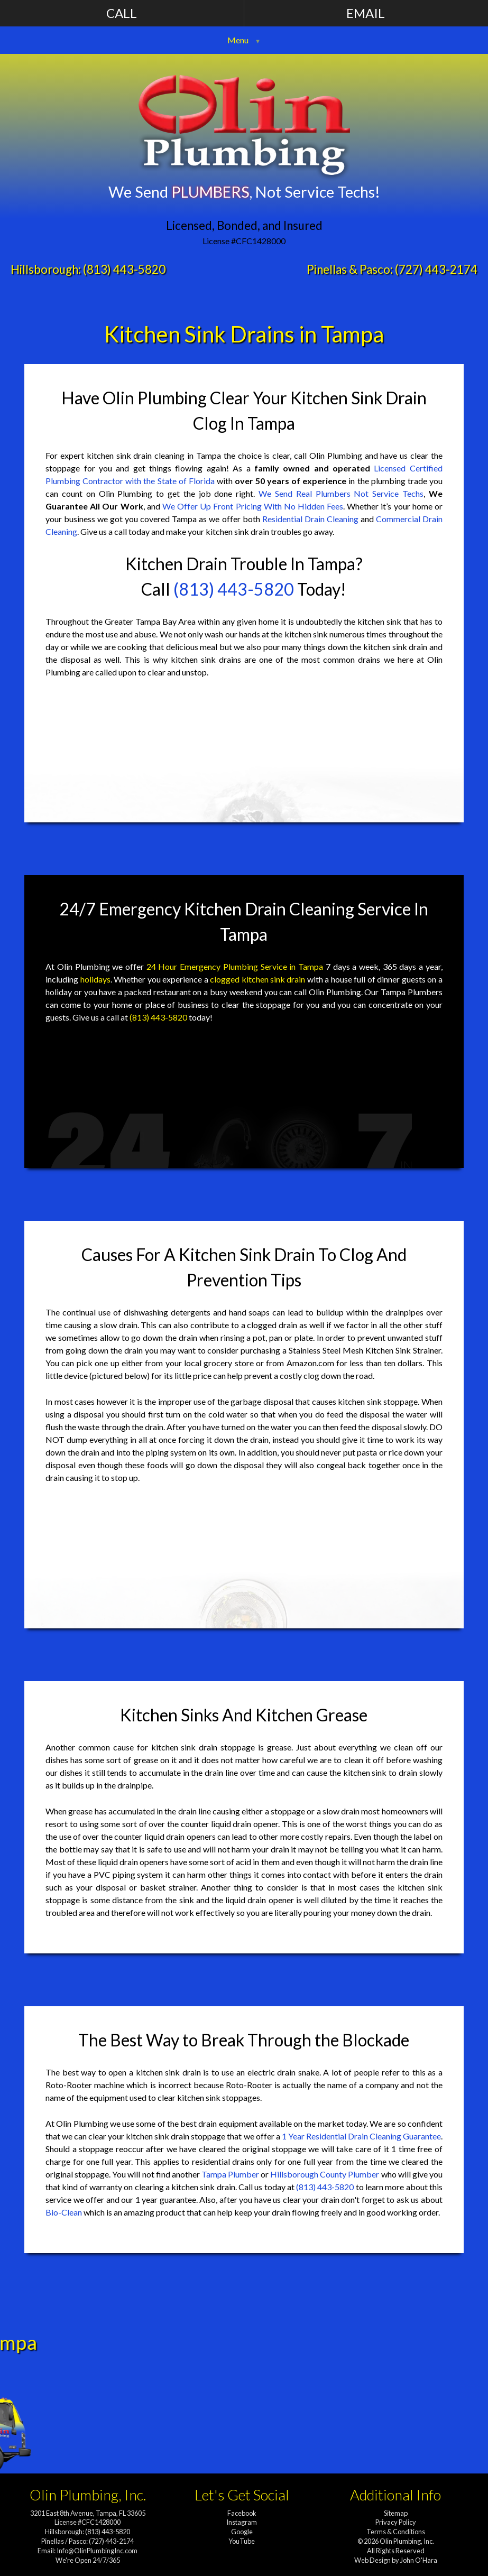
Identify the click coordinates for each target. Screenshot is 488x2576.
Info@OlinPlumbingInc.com (97, 2550)
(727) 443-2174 (436, 269)
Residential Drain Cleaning (310, 519)
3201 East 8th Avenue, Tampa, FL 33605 (87, 2513)
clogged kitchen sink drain (257, 979)
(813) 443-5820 (124, 269)
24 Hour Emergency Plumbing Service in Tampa (234, 966)
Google (242, 2531)
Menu (237, 40)
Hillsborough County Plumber (324, 2174)
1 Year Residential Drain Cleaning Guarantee (361, 2136)
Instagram (241, 2522)
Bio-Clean (63, 2212)
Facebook (241, 2513)
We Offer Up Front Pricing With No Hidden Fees (252, 506)
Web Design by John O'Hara (395, 2560)
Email (365, 13)
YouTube (241, 2541)
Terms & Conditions (395, 2531)
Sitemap (396, 2513)
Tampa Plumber (230, 2174)
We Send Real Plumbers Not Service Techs (341, 493)
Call (121, 13)
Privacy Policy (395, 2522)
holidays (95, 979)
